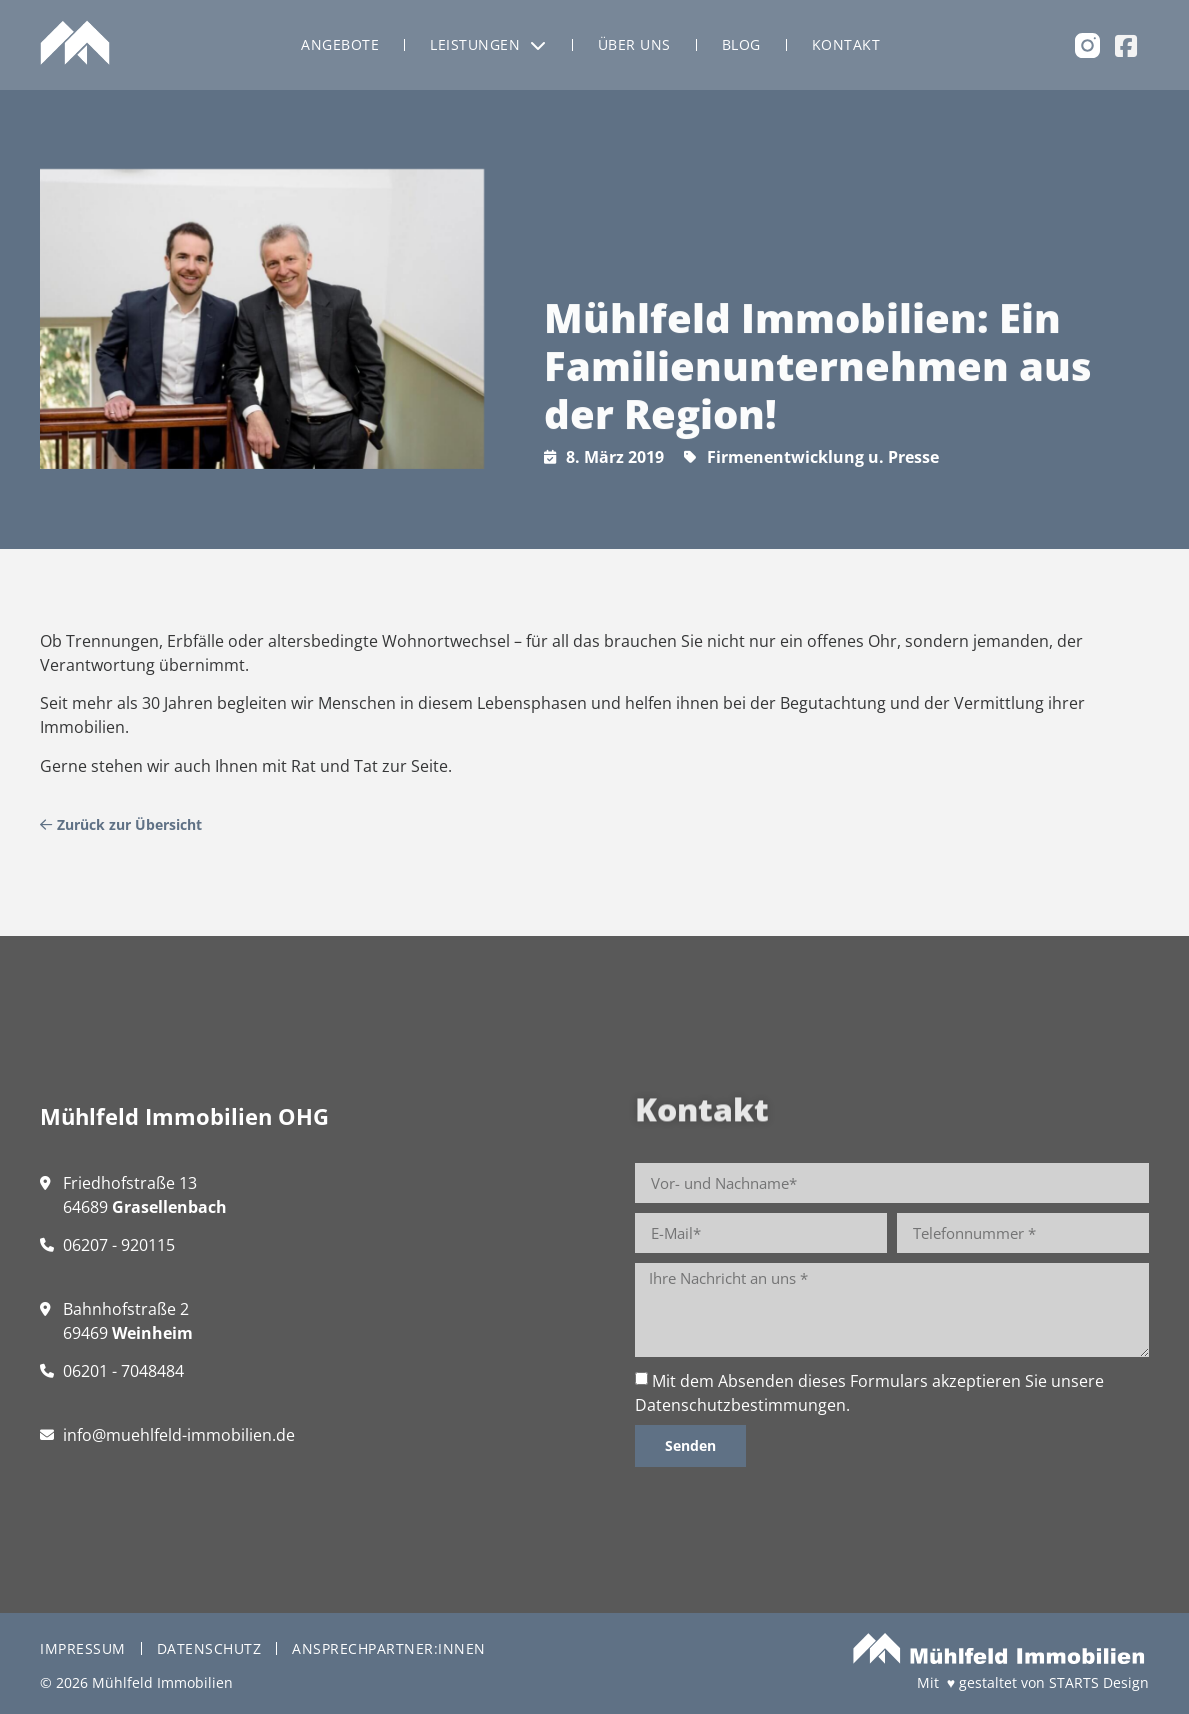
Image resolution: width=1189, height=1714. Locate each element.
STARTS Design (1099, 1682)
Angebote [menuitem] (340, 44)
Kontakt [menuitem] (846, 44)
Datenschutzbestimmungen (740, 1405)
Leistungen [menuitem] (488, 44)
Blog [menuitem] (741, 44)
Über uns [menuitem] (634, 44)
